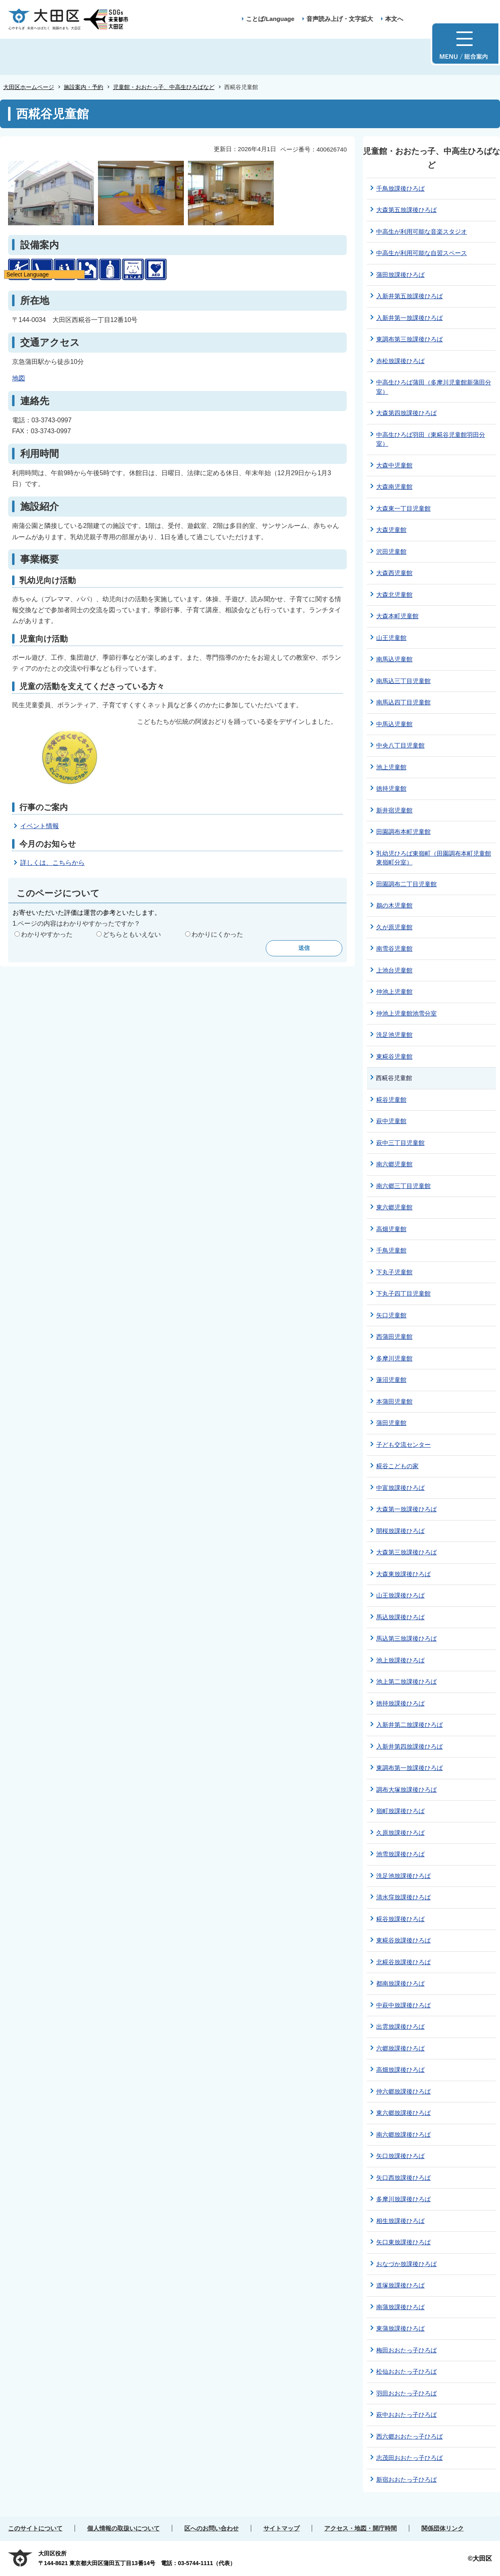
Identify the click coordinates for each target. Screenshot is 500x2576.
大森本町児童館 (397, 616)
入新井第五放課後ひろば (409, 296)
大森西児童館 (394, 572)
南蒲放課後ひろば (400, 2307)
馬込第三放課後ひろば (406, 1638)
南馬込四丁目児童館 (403, 702)
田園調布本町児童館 (403, 831)
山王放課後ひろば (400, 1595)
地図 (18, 378)
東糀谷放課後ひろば (403, 1940)
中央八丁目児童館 (400, 745)
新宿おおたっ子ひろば (406, 2479)
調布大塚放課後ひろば (406, 1789)
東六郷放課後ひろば (403, 2112)
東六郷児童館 (394, 1207)
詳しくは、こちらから (52, 862)
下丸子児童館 (394, 1272)
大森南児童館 (394, 486)
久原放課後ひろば (400, 1832)
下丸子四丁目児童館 (403, 1293)
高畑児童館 (391, 1229)
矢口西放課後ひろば (403, 2177)
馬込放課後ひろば (400, 1617)
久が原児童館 (394, 927)
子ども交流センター (403, 1444)
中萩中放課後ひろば (403, 2005)
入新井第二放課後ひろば (409, 1724)
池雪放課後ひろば (400, 1854)
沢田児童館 (391, 551)
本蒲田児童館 (394, 1401)
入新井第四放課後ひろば (409, 1746)
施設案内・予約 (83, 87)
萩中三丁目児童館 (400, 1142)
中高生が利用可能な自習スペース (421, 252)
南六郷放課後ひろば (403, 2134)
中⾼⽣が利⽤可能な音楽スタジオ (421, 231)
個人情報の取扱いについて (123, 2528)
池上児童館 (391, 767)
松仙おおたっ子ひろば (406, 2371)
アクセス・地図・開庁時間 (360, 2528)
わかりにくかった (217, 934)
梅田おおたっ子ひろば (406, 2350)
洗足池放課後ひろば (403, 1875)
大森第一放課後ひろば (406, 1509)
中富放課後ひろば (400, 1487)
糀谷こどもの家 (397, 1466)
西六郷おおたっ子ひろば (409, 2436)
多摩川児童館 (394, 1358)
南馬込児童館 (394, 659)
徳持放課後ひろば (400, 1703)
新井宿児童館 (394, 810)
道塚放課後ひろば (400, 2285)
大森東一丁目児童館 (403, 508)
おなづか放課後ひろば (406, 2263)
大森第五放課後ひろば (406, 209)
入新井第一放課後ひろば (409, 317)
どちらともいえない (132, 934)
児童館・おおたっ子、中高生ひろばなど (164, 87)
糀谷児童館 (391, 1099)
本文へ (394, 18)
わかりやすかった (47, 934)
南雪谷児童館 (394, 948)
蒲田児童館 (391, 1422)
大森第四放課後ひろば (406, 412)
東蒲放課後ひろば (400, 2328)
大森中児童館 (394, 465)
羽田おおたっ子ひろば (406, 2393)
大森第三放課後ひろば (406, 1552)
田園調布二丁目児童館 (406, 884)
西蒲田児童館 (394, 1336)
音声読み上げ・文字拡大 (339, 18)
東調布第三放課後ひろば (409, 339)
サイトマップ (281, 2528)
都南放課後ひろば (400, 1983)
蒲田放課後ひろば (400, 274)
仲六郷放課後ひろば (403, 2091)
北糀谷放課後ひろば (403, 1962)
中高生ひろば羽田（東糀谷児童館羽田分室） (430, 439)
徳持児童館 (391, 788)
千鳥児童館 (391, 1250)
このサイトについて (35, 2528)
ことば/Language (270, 18)
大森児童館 (391, 529)
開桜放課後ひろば (400, 1530)
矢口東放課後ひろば (403, 2242)
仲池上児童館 (394, 991)
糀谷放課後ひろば (400, 1918)
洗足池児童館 (394, 1034)
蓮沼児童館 (391, 1379)
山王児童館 (391, 637)
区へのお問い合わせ (211, 2528)
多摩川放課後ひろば (403, 2199)
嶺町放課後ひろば (400, 1810)
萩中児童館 (391, 1121)
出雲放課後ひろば (400, 2026)
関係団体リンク (442, 2528)
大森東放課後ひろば (403, 1574)
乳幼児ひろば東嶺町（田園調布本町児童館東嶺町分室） (433, 858)
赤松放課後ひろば (400, 360)
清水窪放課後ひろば (403, 1897)
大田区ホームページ (28, 87)
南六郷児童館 (394, 1164)
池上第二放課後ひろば (406, 1681)
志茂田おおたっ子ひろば (409, 2457)
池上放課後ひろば (400, 1660)
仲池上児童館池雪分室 (406, 1013)
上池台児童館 (394, 970)
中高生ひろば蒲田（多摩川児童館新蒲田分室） (433, 387)
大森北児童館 (394, 594)
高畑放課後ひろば (400, 2069)
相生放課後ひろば (400, 2220)
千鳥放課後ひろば (400, 188)
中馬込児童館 (394, 724)
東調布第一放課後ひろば (409, 1767)
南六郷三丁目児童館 (403, 1185)
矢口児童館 (391, 1315)
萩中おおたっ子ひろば (406, 2414)
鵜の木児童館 (394, 905)
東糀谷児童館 (394, 1056)
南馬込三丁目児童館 (403, 680)
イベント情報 (39, 826)
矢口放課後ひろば (400, 2155)
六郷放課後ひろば (400, 2048)
